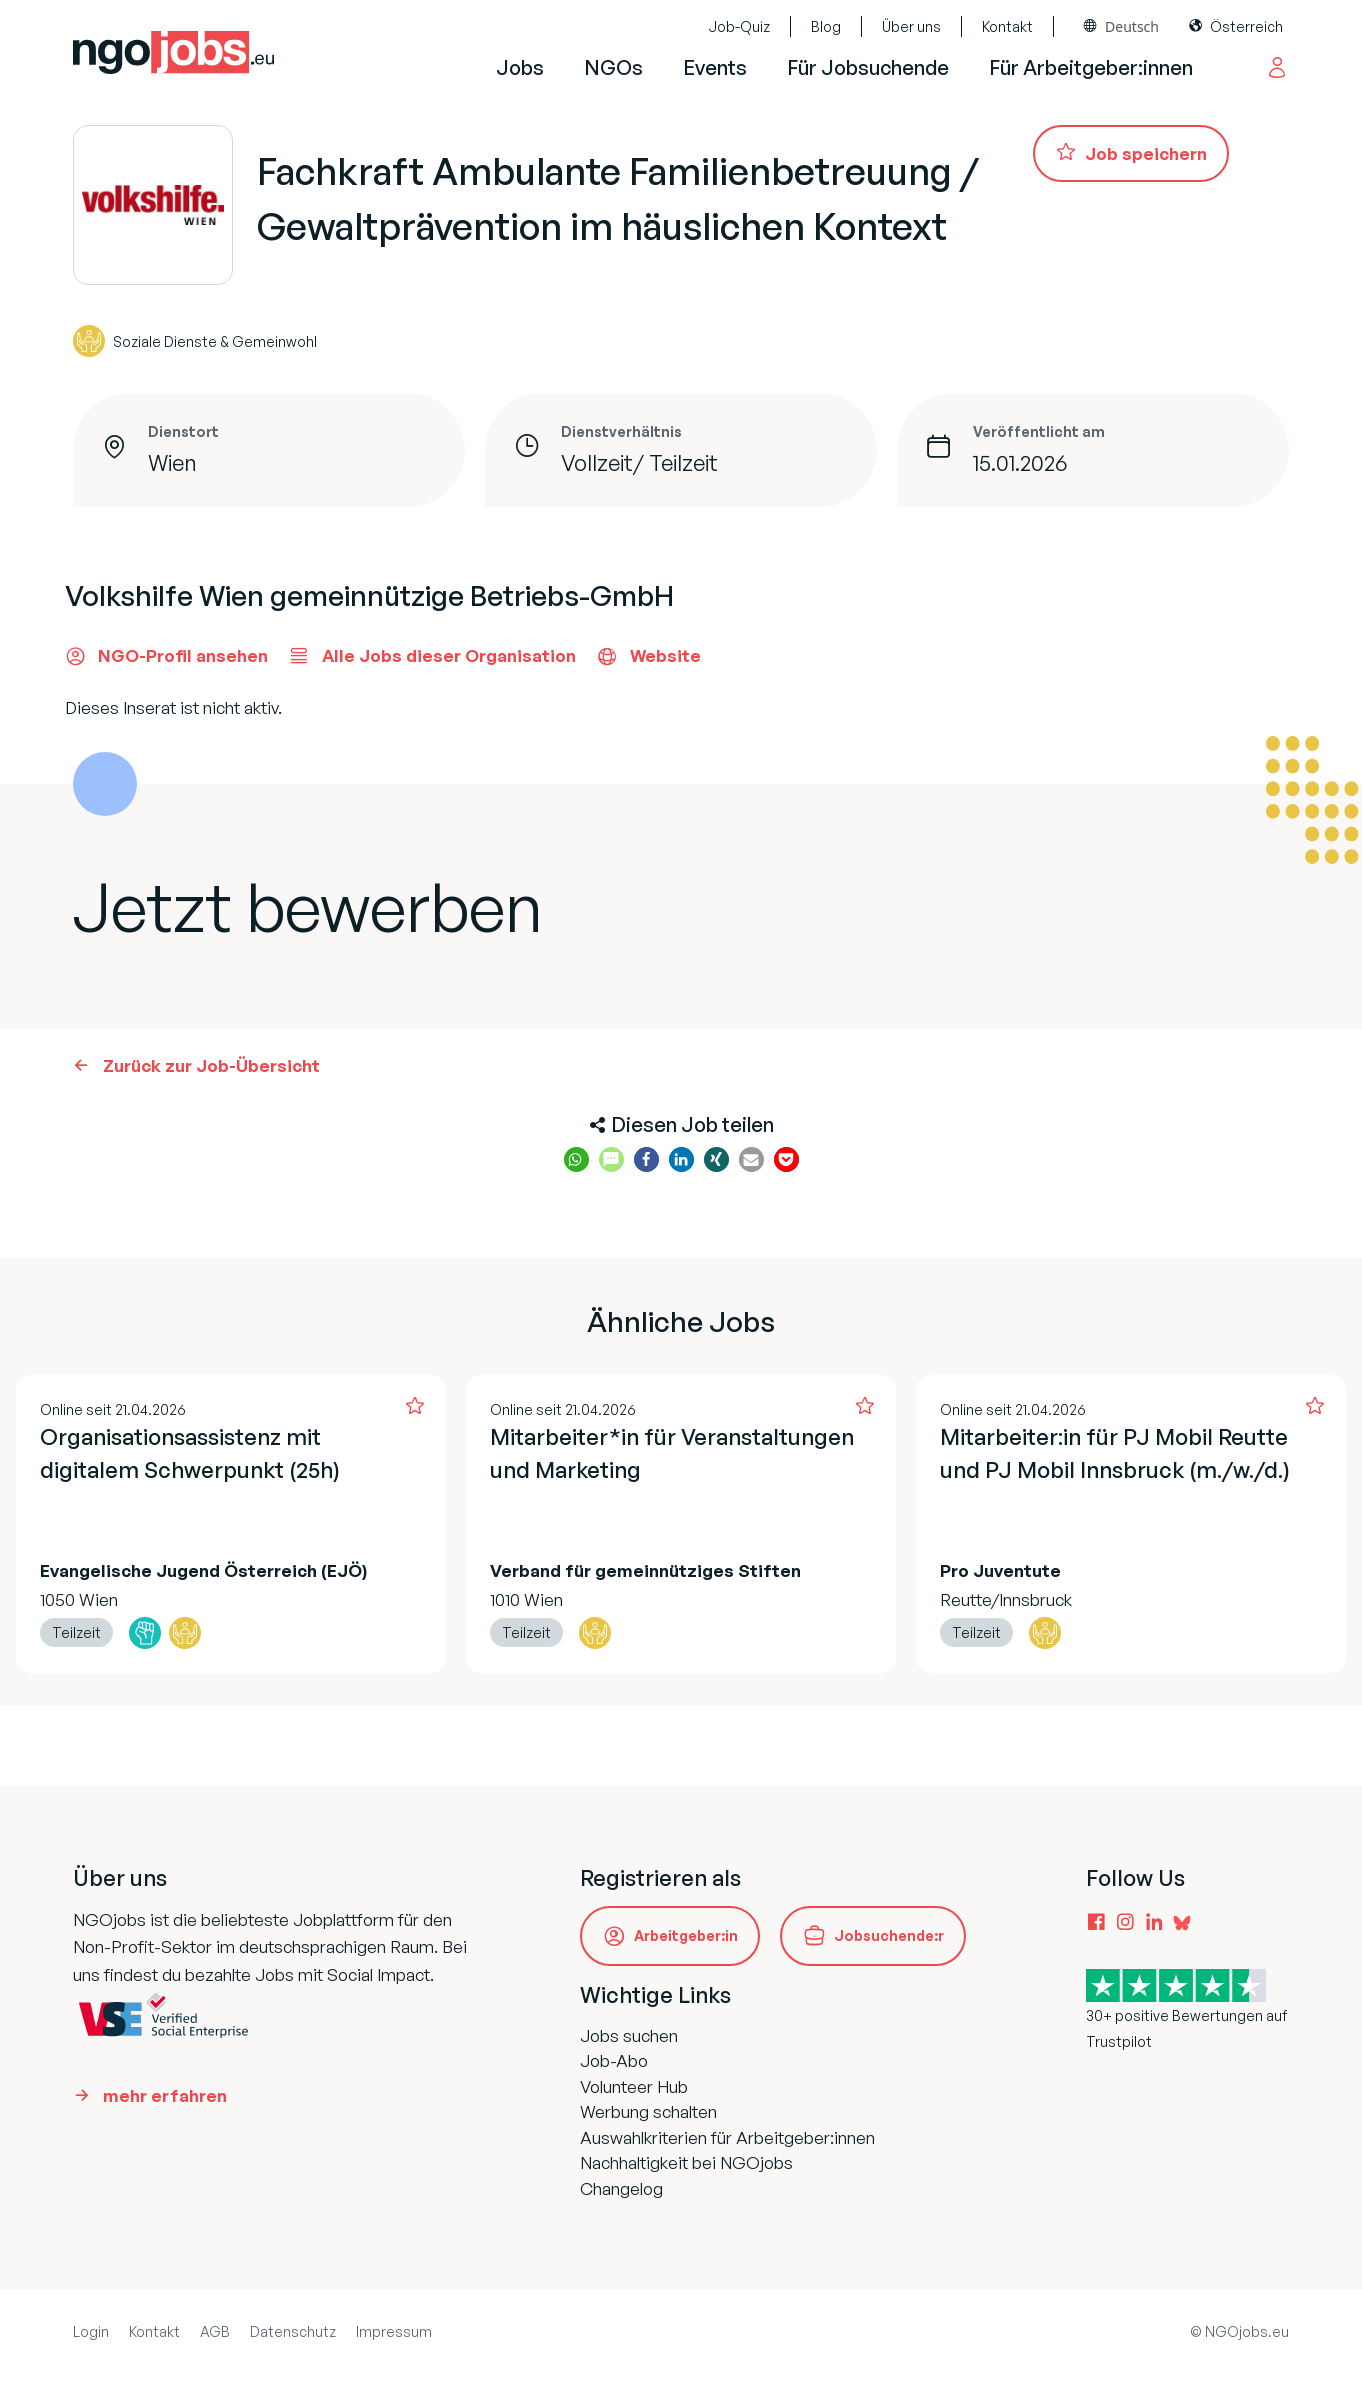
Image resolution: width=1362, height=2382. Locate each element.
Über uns (911, 26)
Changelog (621, 2188)
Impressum (394, 2331)
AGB (215, 2331)
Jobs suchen (629, 2035)
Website (648, 656)
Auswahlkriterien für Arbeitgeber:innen (727, 2137)
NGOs (613, 67)
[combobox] (1121, 26)
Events (715, 67)
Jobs (520, 67)
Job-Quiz (739, 26)
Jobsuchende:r (889, 1935)
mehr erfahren (165, 2095)
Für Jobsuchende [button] (868, 67)
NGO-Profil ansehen (166, 656)
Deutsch (1132, 26)
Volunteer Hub (634, 2086)
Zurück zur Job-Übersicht (211, 1065)
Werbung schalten (648, 2111)
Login (91, 2331)
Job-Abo (614, 2060)
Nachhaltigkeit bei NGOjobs (686, 2162)
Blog (826, 26)
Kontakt (1007, 26)
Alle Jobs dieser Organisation (432, 656)
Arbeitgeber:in (686, 1935)
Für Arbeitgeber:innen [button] (1091, 67)
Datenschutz (293, 2331)
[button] (576, 1159)
